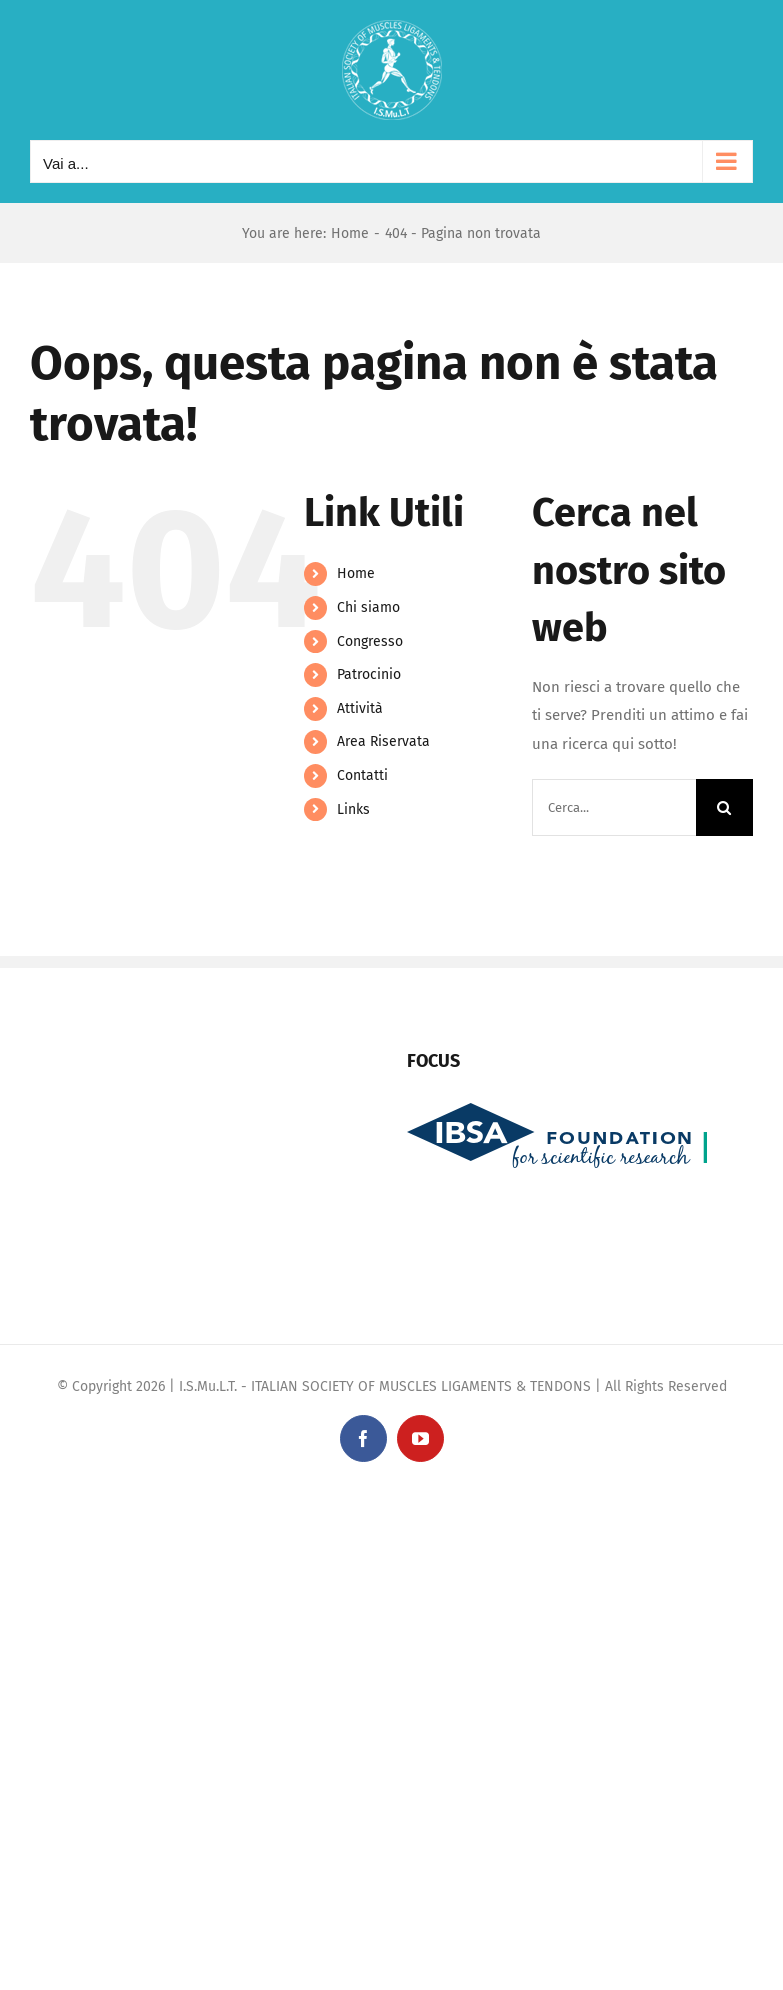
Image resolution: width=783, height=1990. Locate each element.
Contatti (362, 775)
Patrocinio (369, 674)
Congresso (370, 641)
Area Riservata (383, 741)
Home (356, 573)
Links (353, 809)
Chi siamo (368, 607)
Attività (360, 708)
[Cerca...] (614, 807)
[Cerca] (724, 807)
